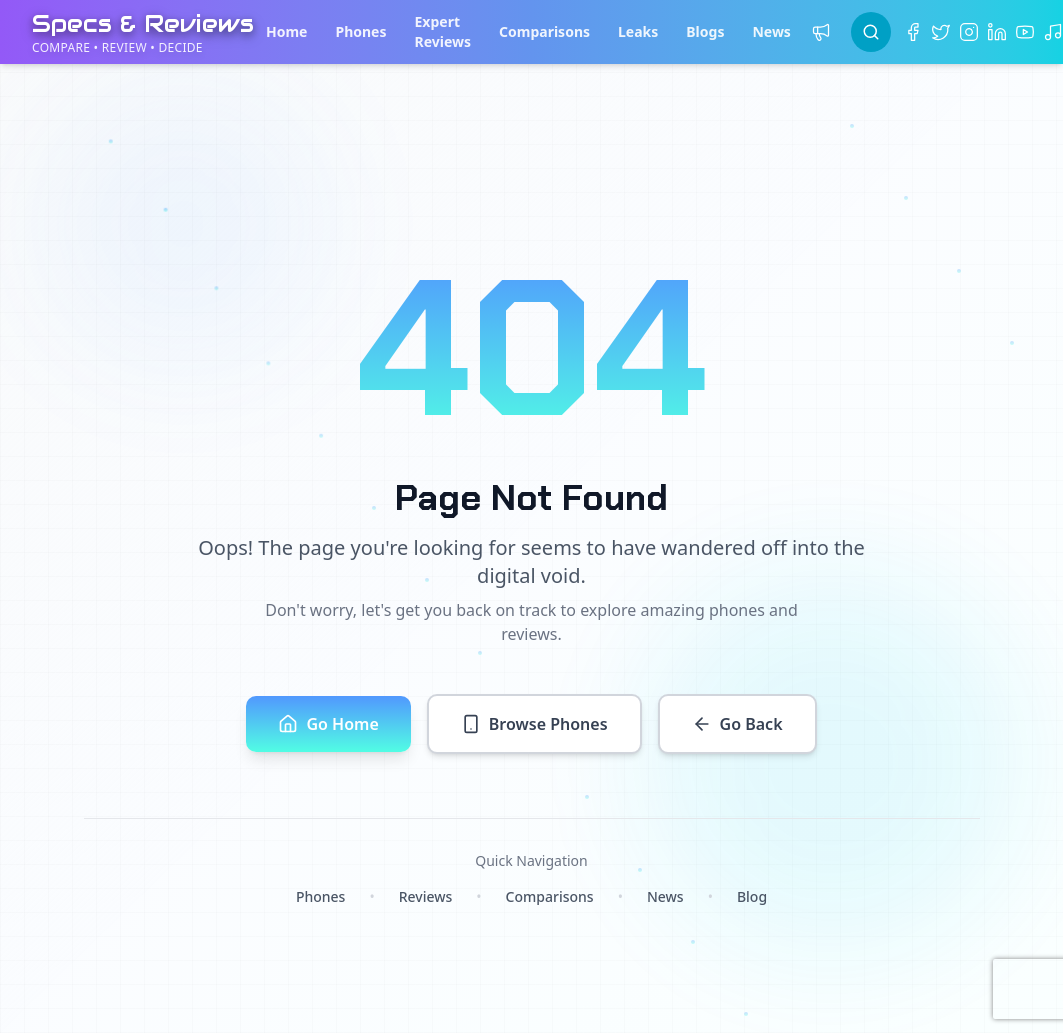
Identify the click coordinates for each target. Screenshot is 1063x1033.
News (771, 31)
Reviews (426, 896)
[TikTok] (1053, 32)
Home (286, 31)
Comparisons (544, 31)
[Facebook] (913, 32)
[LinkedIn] (997, 32)
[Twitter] (941, 32)
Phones (360, 31)
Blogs (705, 31)
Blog (752, 896)
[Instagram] (969, 32)
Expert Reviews (443, 31)
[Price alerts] (821, 32)
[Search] (871, 32)
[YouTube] (1025, 32)
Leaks (638, 31)
